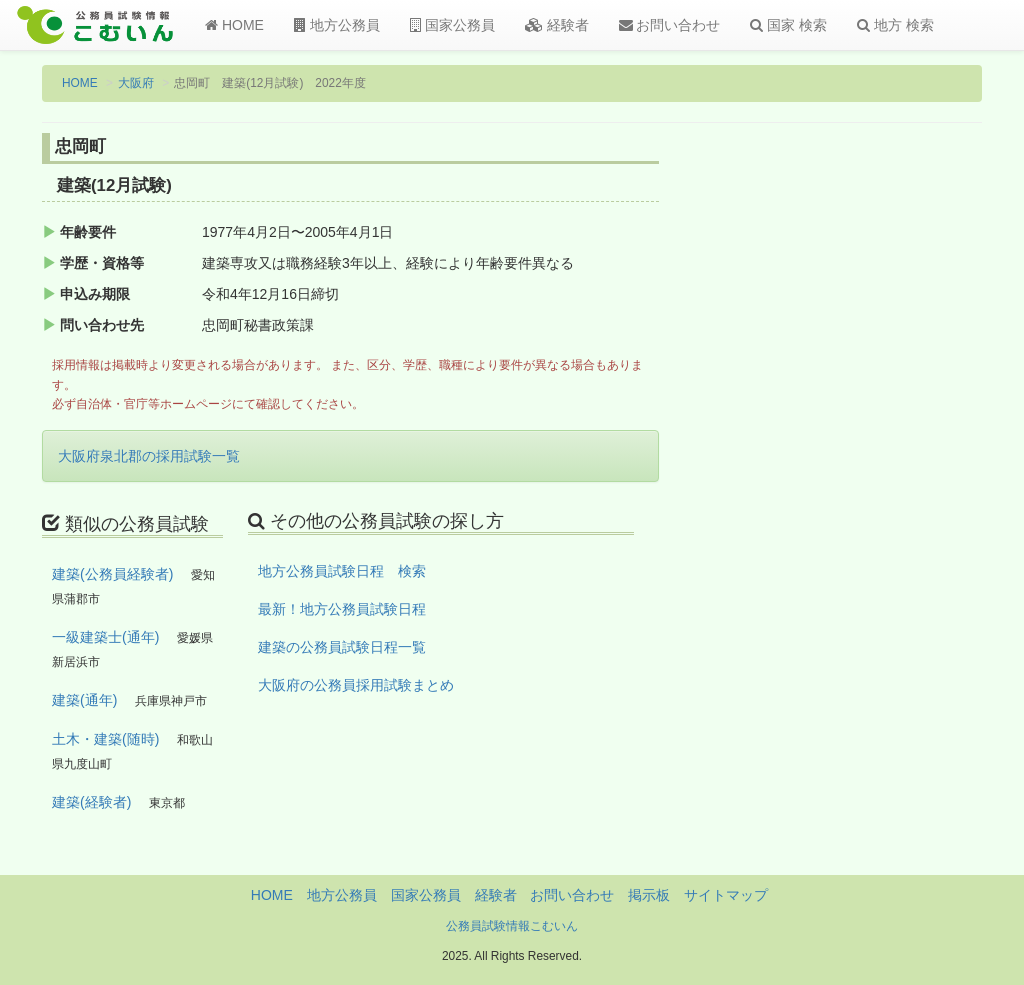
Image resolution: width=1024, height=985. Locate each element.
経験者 (557, 25)
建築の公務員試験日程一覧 (342, 647)
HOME (234, 25)
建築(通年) (84, 700)
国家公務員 (452, 25)
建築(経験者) (91, 802)
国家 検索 (788, 25)
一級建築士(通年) (105, 637)
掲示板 (649, 895)
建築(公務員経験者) (112, 574)
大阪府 (136, 83)
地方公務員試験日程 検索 (342, 571)
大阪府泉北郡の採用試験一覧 (149, 456)
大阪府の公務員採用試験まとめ (356, 685)
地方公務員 (337, 25)
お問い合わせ (670, 25)
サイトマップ (726, 895)
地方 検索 (895, 25)
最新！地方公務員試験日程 (342, 609)
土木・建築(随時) (105, 739)
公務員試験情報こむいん (512, 926)
